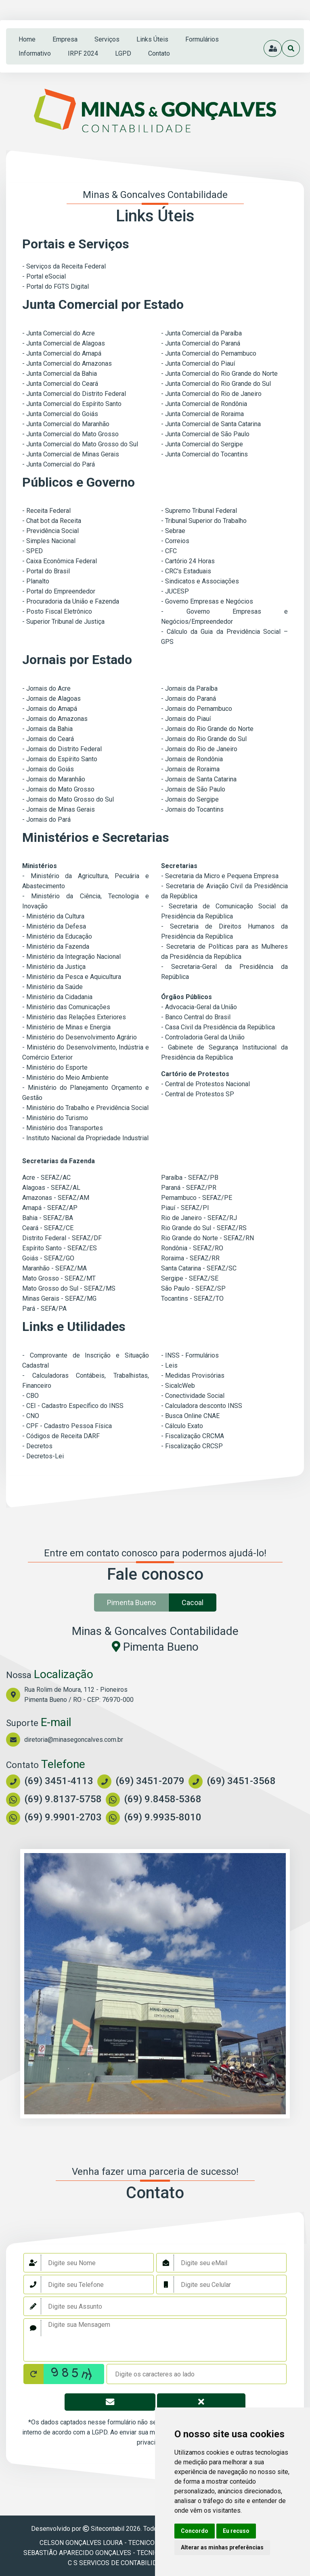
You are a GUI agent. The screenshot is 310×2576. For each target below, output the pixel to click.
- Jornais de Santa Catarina (199, 779)
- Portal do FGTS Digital (55, 286)
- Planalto (35, 581)
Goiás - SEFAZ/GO (48, 1258)
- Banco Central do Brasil (195, 1017)
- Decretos (37, 1446)
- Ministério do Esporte (55, 1067)
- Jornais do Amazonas (55, 719)
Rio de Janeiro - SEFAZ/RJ (199, 1218)
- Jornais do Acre (46, 688)
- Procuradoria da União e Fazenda (70, 601)
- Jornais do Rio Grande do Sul (204, 739)
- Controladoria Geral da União (203, 1037)
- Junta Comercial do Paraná (200, 343)
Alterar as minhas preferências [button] (222, 2547)
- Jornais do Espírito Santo (59, 759)
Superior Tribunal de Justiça (65, 621)
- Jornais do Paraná (188, 698)
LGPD (123, 53)
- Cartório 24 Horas (188, 561)
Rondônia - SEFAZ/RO (192, 1248)
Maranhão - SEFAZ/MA (54, 1268)
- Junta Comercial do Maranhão (65, 424)
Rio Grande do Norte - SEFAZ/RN (207, 1238)
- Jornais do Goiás (48, 769)
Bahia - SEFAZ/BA (47, 1218)
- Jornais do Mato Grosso (58, 789)
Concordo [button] (194, 2531)
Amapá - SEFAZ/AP (50, 1208)
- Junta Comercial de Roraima (202, 414)
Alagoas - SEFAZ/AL (51, 1187)
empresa (65, 39)
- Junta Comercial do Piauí (198, 363)
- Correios (175, 541)
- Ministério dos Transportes (62, 1128)
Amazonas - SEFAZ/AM (55, 1198)
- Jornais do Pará (46, 819)
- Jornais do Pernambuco (196, 708)
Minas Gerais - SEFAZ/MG (59, 1298)
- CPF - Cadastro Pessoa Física (67, 1426)
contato (159, 53)
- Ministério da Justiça (54, 966)
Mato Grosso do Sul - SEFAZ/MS (68, 1288)
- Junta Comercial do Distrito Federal (74, 394)
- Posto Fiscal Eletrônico (57, 611)
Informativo (35, 53)
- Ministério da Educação (57, 936)
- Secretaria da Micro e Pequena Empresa (220, 876)
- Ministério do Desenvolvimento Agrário (79, 1037)
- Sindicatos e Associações (200, 581)
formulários (202, 39)
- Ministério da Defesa (54, 926)
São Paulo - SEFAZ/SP (193, 1288)
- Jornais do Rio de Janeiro (199, 749)
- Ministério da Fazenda (55, 946)
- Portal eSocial (44, 276)
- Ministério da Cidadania (57, 997)
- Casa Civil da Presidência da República (218, 1027)
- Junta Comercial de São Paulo (205, 434)
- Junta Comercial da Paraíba (201, 333)
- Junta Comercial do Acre (58, 333)
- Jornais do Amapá (49, 708)
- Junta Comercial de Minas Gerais (70, 454)
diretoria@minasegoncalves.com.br (73, 1739)
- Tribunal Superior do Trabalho (204, 521)
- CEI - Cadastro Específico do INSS (73, 1406)
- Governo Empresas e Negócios (207, 601)
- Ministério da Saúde (52, 987)
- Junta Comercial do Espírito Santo (71, 404)
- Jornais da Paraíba (189, 688)
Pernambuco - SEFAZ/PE (196, 1198)
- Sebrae (173, 531)
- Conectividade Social (192, 1395)
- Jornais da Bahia (47, 729)
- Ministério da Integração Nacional (71, 956)
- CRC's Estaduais (186, 571)
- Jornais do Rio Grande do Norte (207, 729)
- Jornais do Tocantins (192, 809)
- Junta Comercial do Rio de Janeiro (211, 394)
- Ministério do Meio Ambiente (65, 1077)
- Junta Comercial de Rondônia (204, 404)
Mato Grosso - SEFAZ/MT (59, 1278)
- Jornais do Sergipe (190, 799)
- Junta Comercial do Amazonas (67, 363)
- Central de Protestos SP (197, 1094)
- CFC (169, 551)
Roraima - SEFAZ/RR (190, 1258)
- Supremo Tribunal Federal (199, 510)
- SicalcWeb (178, 1385)
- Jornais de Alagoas (51, 698)
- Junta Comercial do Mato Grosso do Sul (80, 444)
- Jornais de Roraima (190, 769)
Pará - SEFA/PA (44, 1308)
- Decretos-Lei (43, 1456)
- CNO (30, 1416)
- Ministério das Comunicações (66, 1007)
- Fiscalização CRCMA (192, 1436)
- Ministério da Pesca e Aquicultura (71, 977)
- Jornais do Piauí (186, 719)
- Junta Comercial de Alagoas (63, 343)
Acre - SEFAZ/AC (46, 1177)
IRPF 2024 (83, 53)
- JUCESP (175, 591)
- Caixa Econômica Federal (59, 561)
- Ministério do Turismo (55, 1118)
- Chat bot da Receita (51, 521)
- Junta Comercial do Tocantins (204, 454)
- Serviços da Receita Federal (64, 266)
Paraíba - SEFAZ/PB (189, 1177)
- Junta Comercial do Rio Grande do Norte (219, 373)
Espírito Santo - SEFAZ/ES (59, 1248)
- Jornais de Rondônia (192, 759)
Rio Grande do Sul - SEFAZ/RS (204, 1228)
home (27, 39)
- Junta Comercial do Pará (58, 464)
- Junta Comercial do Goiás (60, 414)
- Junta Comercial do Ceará (60, 383)
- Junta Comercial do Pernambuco (208, 353)
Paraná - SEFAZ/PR (188, 1187)
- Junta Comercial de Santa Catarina (211, 424)
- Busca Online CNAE (190, 1416)
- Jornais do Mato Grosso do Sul (68, 799)
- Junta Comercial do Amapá (61, 353)
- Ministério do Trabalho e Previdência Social (85, 1108)
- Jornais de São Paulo (193, 789)
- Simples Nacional (48, 541)
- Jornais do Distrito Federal (62, 749)
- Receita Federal (46, 510)
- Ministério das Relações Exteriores (74, 1017)
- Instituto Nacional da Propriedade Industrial (85, 1138)
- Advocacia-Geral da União (199, 1007)
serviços (106, 39)
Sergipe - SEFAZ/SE (189, 1278)
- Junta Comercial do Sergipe (202, 444)
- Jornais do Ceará (48, 739)
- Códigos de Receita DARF (61, 1436)
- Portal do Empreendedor (58, 591)
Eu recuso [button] (236, 2531)
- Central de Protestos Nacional (205, 1084)
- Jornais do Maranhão (53, 779)
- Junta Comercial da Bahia (59, 373)
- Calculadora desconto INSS (201, 1406)
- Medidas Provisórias (192, 1375)
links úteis (152, 39)
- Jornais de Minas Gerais (58, 809)
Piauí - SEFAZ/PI (185, 1208)
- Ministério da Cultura (53, 916)
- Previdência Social (50, 531)
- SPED (32, 551)
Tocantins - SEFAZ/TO (192, 1298)
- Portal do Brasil (46, 571)
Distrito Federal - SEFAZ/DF (62, 1238)
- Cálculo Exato (182, 1426)
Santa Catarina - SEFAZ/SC (199, 1268)
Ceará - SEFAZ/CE (47, 1228)
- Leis (169, 1365)
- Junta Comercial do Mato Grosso (70, 434)
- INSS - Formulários (190, 1355)
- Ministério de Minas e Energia (66, 1027)
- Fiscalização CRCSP (192, 1446)
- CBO (30, 1395)
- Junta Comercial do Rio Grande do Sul (216, 383)
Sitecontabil (107, 2528)
